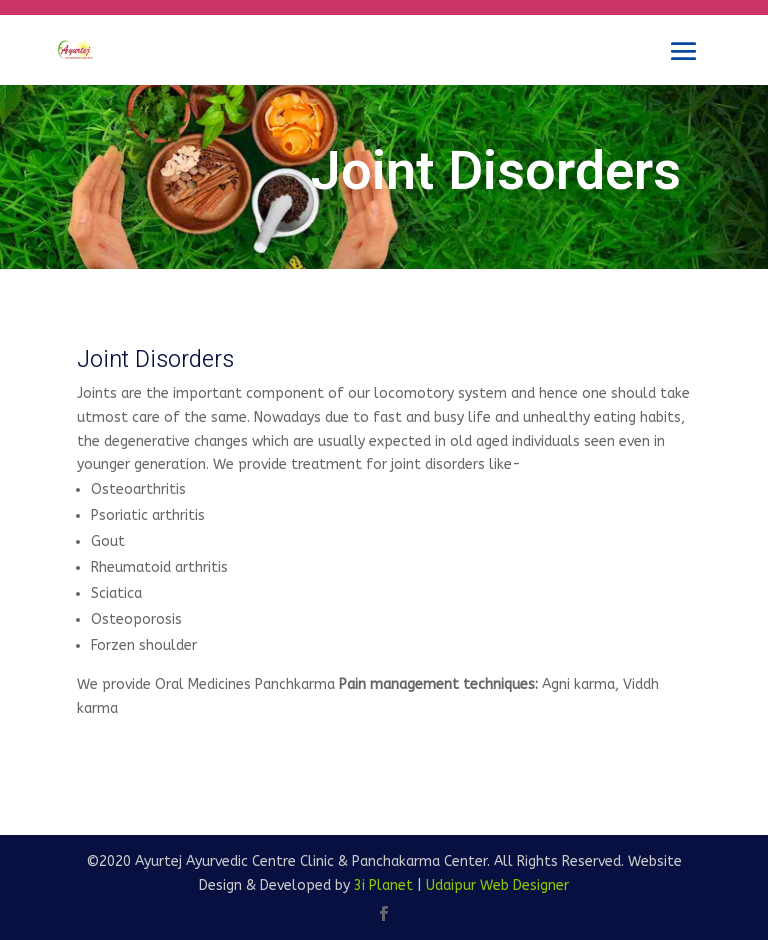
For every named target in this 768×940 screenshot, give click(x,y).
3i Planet (383, 885)
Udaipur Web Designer (497, 885)
